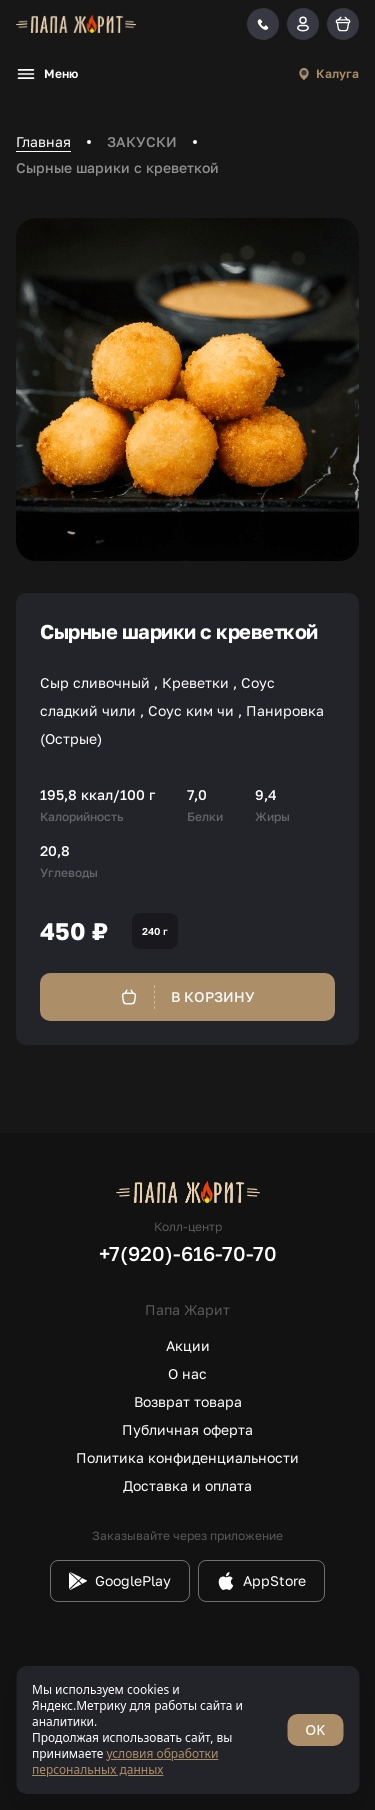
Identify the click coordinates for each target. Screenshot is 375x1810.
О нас (187, 1373)
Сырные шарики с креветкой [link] (117, 167)
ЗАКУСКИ (142, 141)
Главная (43, 141)
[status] (187, 1730)
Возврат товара (188, 1401)
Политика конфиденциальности (187, 1457)
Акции (188, 1345)
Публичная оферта (187, 1429)
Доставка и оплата (187, 1485)
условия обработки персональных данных (125, 1761)
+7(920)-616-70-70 (188, 1253)
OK (315, 1729)
